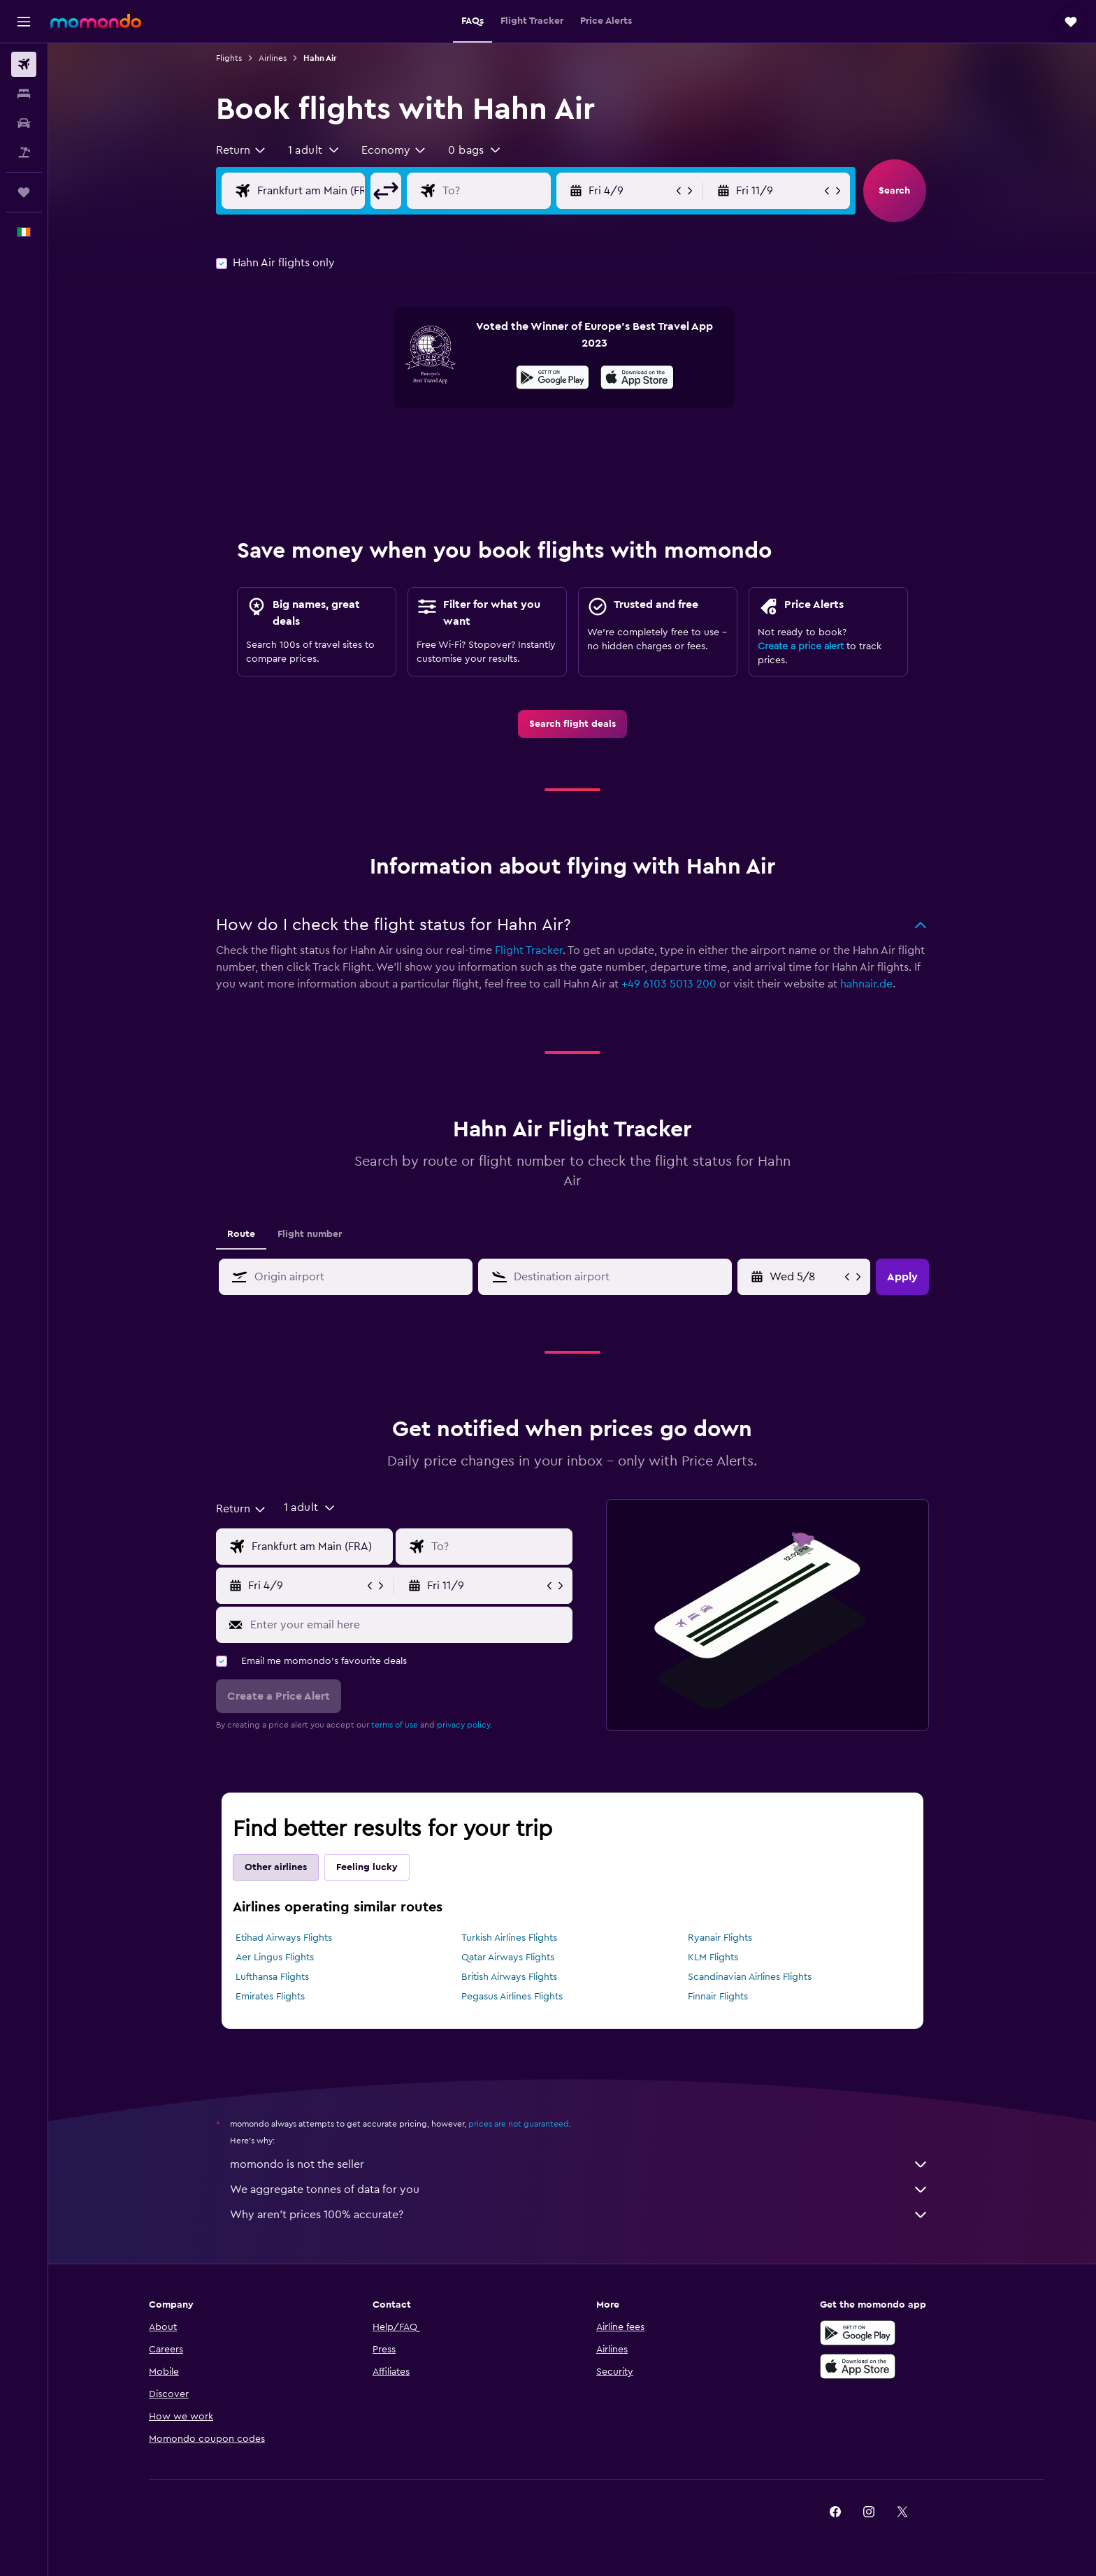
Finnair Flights (718, 1997)
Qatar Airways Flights (507, 1957)
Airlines (273, 58)
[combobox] (241, 150)
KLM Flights (713, 1957)
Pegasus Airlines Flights (512, 1997)
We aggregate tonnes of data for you (579, 2189)
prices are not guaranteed (518, 2124)
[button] (23, 21)
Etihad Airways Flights (284, 1938)
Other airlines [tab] (276, 1867)
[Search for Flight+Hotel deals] (24, 152)
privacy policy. (464, 1725)
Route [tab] (241, 1234)
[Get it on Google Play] (552, 379)
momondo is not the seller (579, 2164)
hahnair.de (866, 984)
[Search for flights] (24, 64)
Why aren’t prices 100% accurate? (579, 2214)
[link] (572, 724)
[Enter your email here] (408, 1625)
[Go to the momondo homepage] (95, 21)
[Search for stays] (24, 94)
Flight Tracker (529, 950)
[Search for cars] (24, 123)
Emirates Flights (270, 1997)
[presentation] (637, 377)
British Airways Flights (509, 1977)
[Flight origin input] (322, 191)
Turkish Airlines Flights (509, 1938)
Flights (229, 58)
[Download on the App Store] (637, 379)
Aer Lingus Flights (275, 1957)
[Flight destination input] (507, 191)
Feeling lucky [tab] (367, 1867)
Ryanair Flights (720, 1938)
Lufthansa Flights (272, 1977)
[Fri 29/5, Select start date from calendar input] (806, 1276)
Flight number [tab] (309, 1234)
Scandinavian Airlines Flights (750, 1977)
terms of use (394, 1725)
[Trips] (24, 192)
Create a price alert (801, 646)
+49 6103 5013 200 (668, 984)
